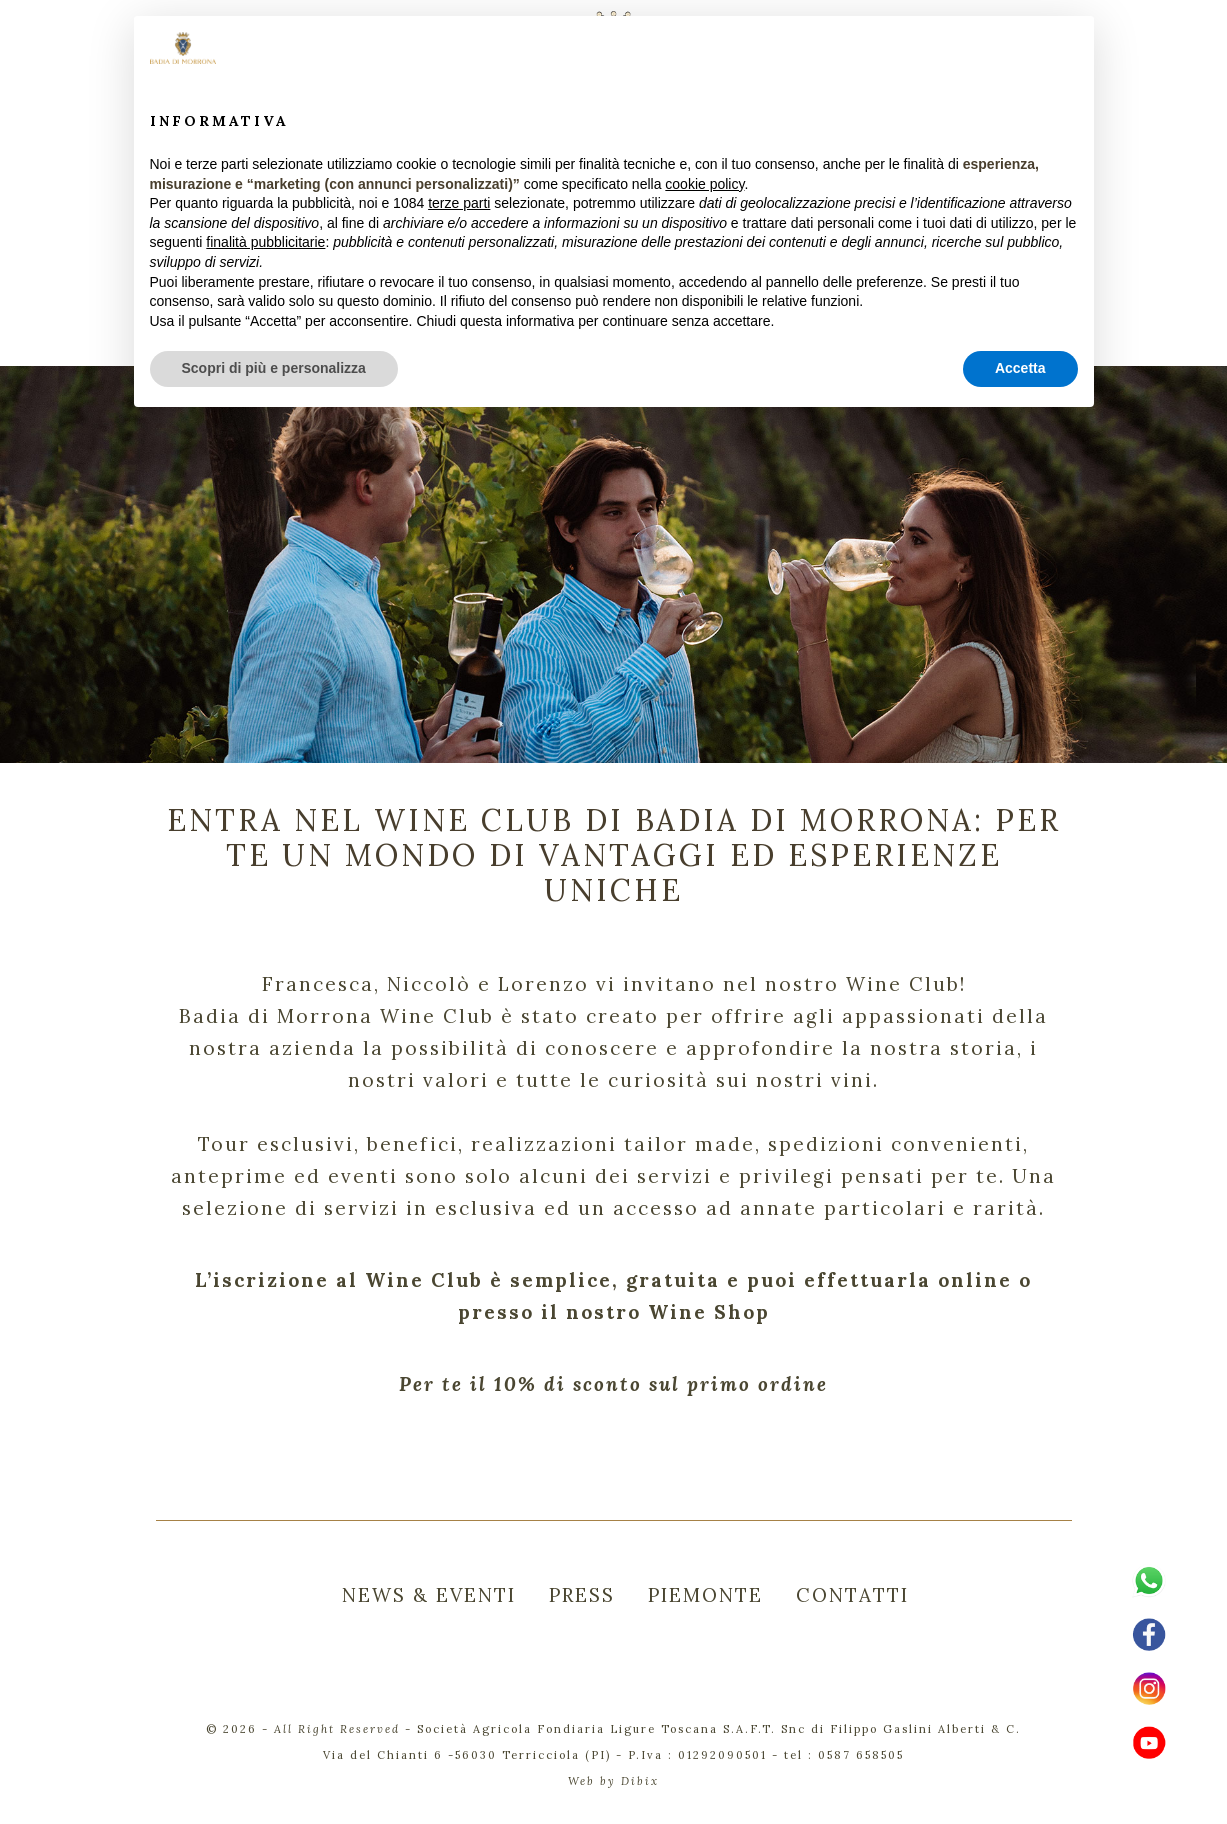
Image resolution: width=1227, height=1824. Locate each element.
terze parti (459, 203)
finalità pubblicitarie (265, 242)
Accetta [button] (1020, 368)
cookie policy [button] (704, 184)
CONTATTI (852, 1595)
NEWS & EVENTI (429, 1595)
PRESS (582, 1595)
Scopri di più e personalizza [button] (274, 368)
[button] (1068, 48)
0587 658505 (861, 1755)
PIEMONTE (705, 1595)
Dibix (640, 1781)
